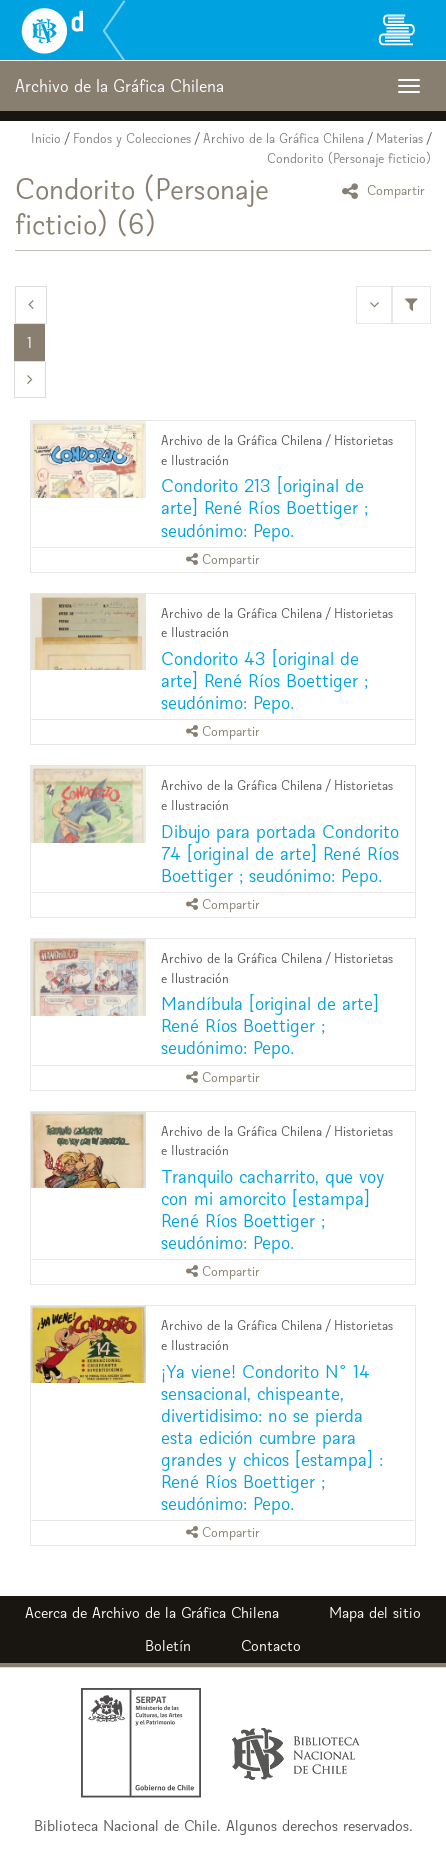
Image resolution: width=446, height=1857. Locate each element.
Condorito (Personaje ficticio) (349, 158)
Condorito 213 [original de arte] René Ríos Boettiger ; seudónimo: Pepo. (264, 507)
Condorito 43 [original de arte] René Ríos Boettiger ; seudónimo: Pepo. (264, 680)
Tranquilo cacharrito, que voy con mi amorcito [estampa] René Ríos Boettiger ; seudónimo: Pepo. (273, 1209)
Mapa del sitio (375, 1612)
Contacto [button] (271, 1645)
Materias (399, 138)
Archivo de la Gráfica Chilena (283, 138)
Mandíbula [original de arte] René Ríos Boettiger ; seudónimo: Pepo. (270, 1025)
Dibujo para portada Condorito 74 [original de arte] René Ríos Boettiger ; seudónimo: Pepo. (280, 853)
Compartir (386, 190)
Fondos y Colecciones (132, 138)
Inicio (46, 138)
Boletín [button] (168, 1645)
